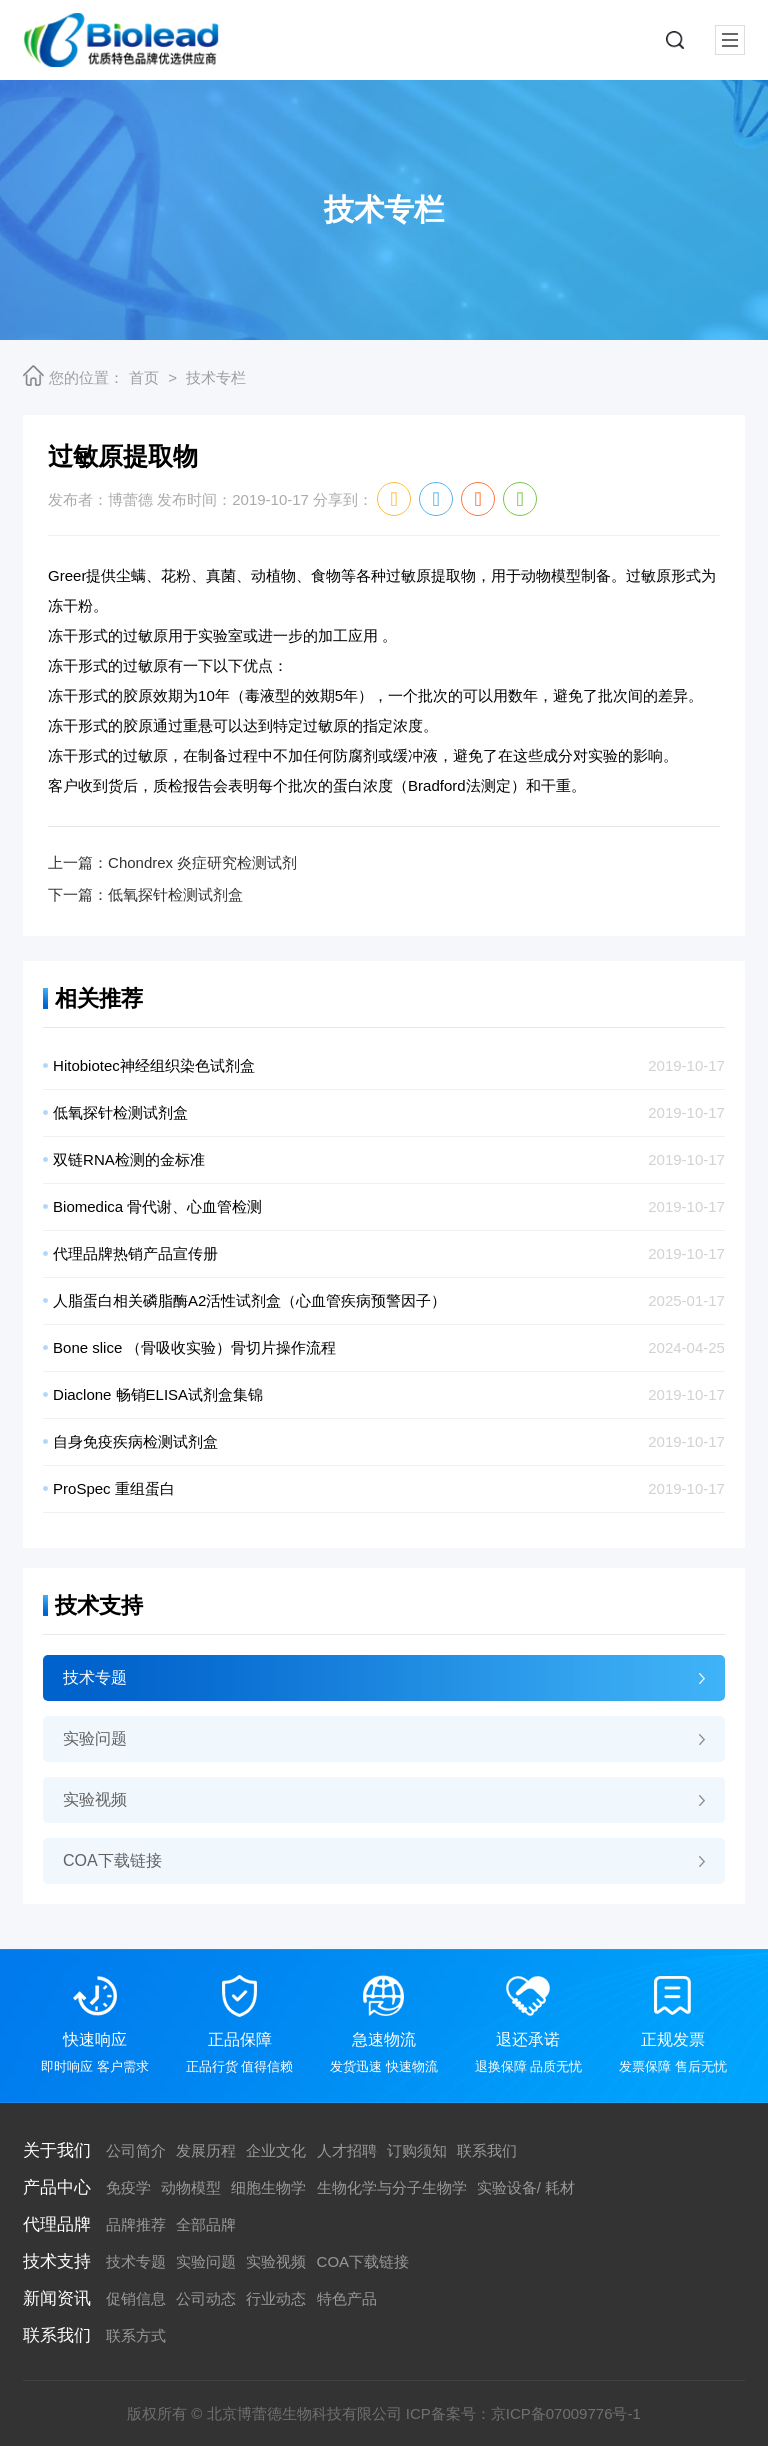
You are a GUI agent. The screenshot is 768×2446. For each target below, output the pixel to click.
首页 (144, 377)
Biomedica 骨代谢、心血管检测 (157, 1206)
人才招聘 (347, 2150)
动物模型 (191, 2187)
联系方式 (136, 2335)
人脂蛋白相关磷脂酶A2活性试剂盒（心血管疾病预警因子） (249, 1300)
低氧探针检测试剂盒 (175, 894)
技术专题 (95, 1677)
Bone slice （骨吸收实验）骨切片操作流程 (194, 1347)
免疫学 (128, 2187)
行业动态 (276, 2298)
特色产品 (347, 2298)
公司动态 (206, 2298)
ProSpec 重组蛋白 (114, 1488)
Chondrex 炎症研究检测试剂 (202, 862)
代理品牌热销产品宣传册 (135, 1253)
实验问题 (95, 1738)
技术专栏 (216, 377)
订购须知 (417, 2150)
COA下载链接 (112, 1860)
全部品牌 (206, 2224)
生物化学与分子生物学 (392, 2187)
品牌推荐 (136, 2224)
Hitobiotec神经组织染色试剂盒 (154, 1065)
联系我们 (487, 2150)
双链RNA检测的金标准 (129, 1159)
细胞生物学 (268, 2187)
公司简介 (136, 2150)
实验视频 (95, 1799)
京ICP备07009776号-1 (566, 2413)
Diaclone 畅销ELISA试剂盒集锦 (158, 1394)
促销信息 (136, 2298)
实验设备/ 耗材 (526, 2187)
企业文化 (276, 2150)
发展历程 (206, 2150)
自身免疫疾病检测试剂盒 (135, 1441)
